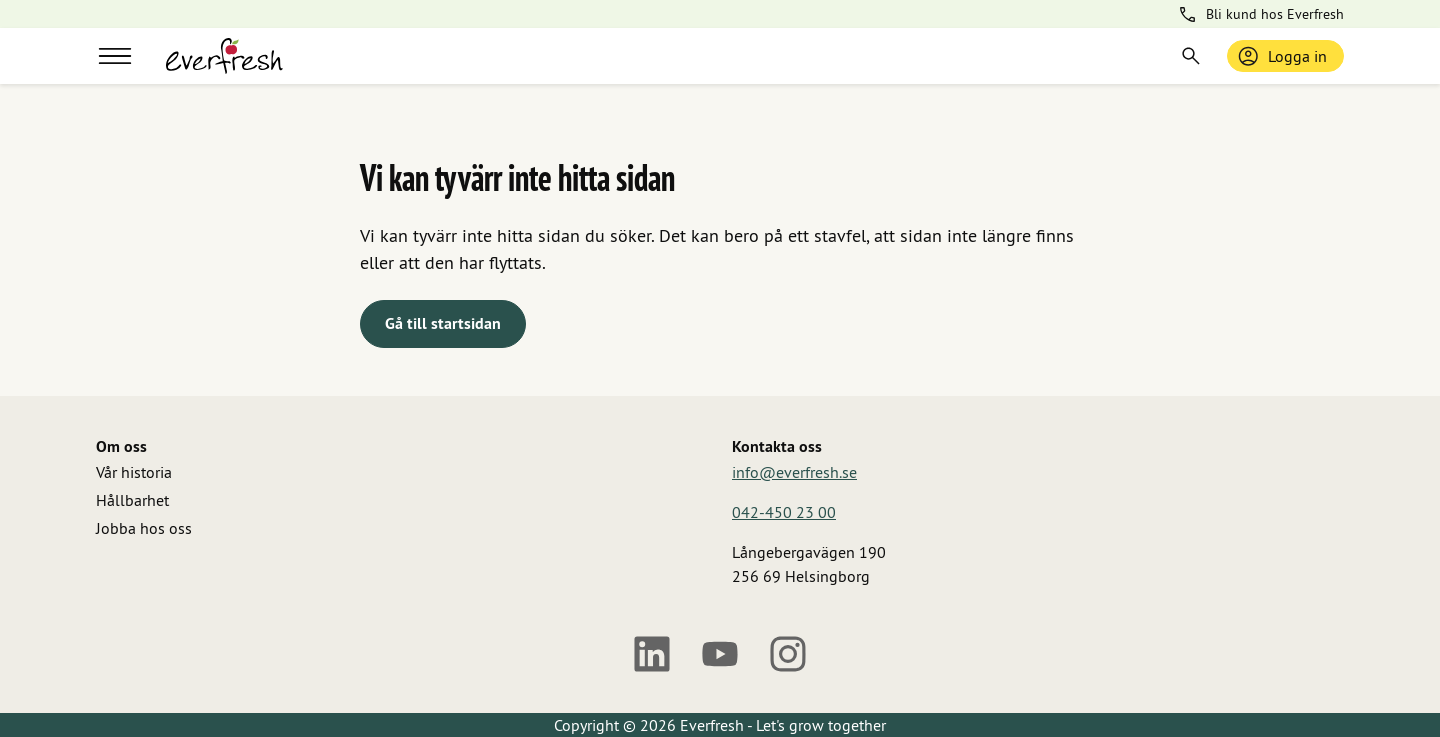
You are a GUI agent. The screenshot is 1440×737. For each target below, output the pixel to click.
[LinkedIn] (652, 654)
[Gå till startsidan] (224, 56)
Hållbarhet (132, 500)
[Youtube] (720, 654)
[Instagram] (788, 654)
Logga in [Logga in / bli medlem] (1281, 56)
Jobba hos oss (144, 528)
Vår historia (134, 472)
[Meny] (115, 56)
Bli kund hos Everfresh (1260, 14)
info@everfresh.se (794, 472)
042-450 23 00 (784, 512)
